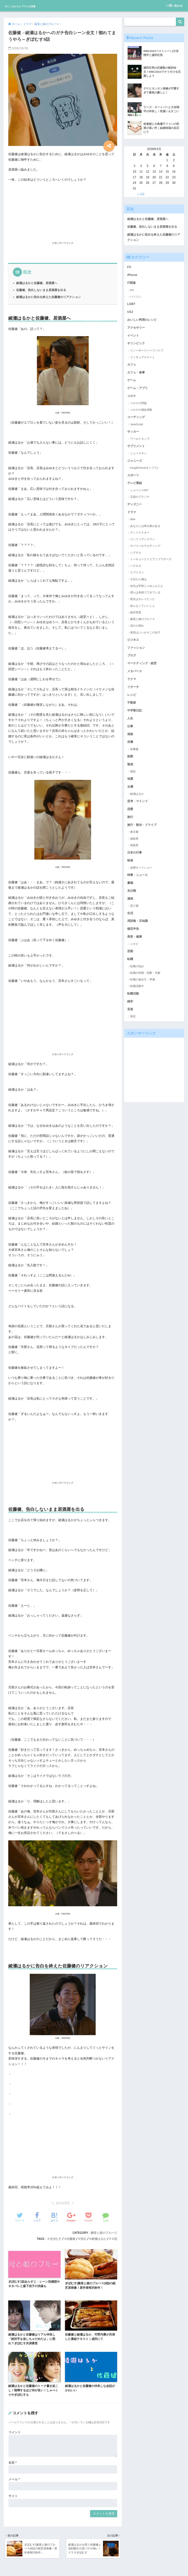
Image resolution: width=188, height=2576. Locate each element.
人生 (130, 718)
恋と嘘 (134, 905)
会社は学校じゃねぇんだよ (146, 585)
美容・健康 (134, 936)
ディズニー (134, 504)
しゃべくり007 (139, 490)
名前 (12, 2462)
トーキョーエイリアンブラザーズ (150, 559)
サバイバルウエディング (145, 545)
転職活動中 (137, 986)
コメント (14, 2432)
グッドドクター (139, 532)
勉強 (130, 764)
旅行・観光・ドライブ (142, 824)
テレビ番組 (134, 483)
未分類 (131, 890)
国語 (133, 771)
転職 (130, 959)
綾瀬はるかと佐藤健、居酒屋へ (36, 283)
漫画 (130, 898)
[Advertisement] (63, 212)
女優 (130, 786)
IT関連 (131, 282)
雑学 (130, 1001)
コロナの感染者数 (141, 409)
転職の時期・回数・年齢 (145, 972)
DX (132, 290)
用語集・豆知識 (137, 920)
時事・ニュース (137, 874)
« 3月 (141, 194)
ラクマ (131, 679)
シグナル (135, 552)
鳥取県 (134, 845)
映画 (130, 860)
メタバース (134, 671)
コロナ (131, 395)
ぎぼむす (55, 2239)
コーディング (136, 417)
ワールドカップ (139, 438)
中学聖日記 (134, 710)
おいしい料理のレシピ (142, 319)
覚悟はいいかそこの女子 (145, 632)
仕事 (130, 726)
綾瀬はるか (98, 2239)
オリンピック (136, 343)
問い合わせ (174, 5)
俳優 (130, 741)
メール (14, 2479)
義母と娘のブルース (104, 2233)
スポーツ (133, 475)
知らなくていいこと (142, 605)
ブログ (131, 655)
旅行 (130, 816)
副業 (130, 756)
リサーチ (133, 686)
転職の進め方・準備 (142, 979)
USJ (130, 311)
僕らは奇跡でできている (145, 592)
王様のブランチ (139, 496)
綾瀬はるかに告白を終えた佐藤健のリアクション (48, 297)
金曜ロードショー (141, 867)
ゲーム (131, 380)
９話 (114, 2239)
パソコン (135, 296)
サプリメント (136, 446)
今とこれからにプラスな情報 (34, 5)
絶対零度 (135, 612)
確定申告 (133, 928)
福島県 (134, 838)
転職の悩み (137, 966)
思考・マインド (137, 801)
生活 (130, 913)
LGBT (131, 303)
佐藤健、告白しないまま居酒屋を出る (41, 290)
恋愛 (130, 809)
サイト (13, 2496)
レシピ (131, 694)
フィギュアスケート (142, 357)
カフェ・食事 (136, 372)
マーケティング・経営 (142, 663)
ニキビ (134, 943)
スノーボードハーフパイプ (146, 350)
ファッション (136, 647)
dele (132, 519)
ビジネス (133, 639)
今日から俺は (138, 579)
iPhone (132, 274)
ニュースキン (138, 453)
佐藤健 (70, 2239)
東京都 (134, 831)
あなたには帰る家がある (145, 525)
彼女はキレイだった (142, 599)
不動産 (131, 702)
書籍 (130, 882)
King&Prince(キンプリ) (144, 467)
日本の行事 (134, 852)
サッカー (133, 431)
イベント (133, 335)
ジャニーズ (134, 460)
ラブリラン (137, 572)
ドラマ (131, 512)
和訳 (133, 1016)
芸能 (130, 951)
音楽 (130, 1009)
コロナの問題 (138, 403)
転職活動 (133, 993)
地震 (130, 778)
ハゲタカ (135, 565)
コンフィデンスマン (142, 539)
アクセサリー (136, 327)
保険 (130, 734)
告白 (83, 2239)
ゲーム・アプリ (137, 388)
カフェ (131, 364)
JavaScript (136, 424)
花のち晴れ (137, 625)
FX (129, 267)
